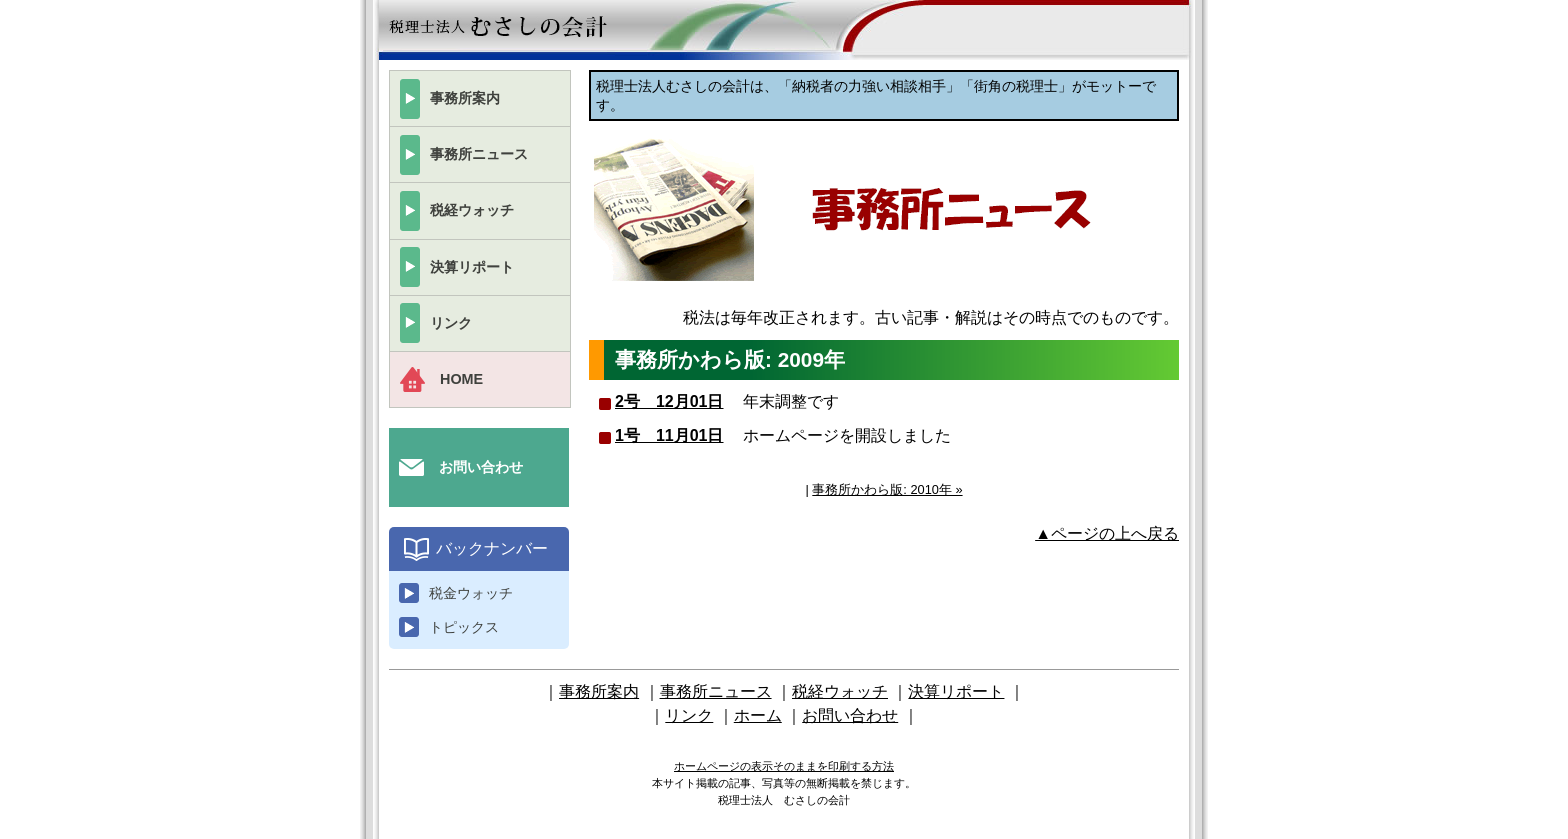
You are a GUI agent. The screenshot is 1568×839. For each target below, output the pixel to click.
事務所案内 (465, 98)
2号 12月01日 (669, 401)
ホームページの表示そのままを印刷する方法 (784, 766)
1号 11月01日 (669, 435)
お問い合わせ (481, 467)
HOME (461, 379)
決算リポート (472, 267)
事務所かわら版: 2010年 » (887, 489)
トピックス (464, 627)
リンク (451, 323)
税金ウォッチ (471, 593)
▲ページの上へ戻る (1107, 533)
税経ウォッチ (472, 210)
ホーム (758, 715)
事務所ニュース (479, 154)
